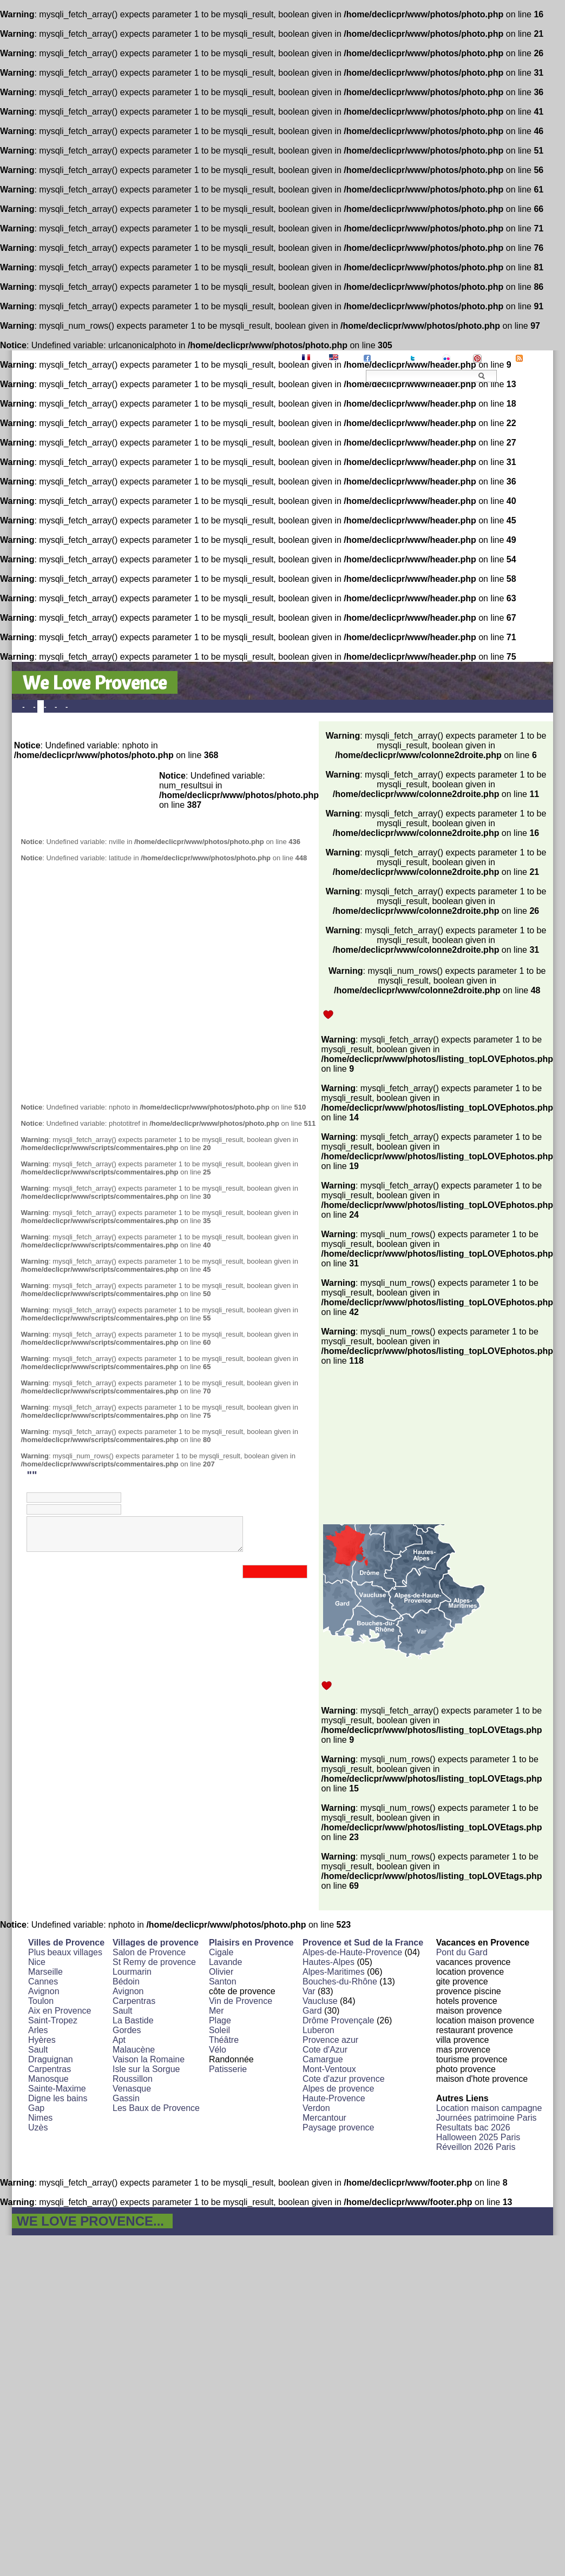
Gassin (126, 2098)
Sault (38, 2049)
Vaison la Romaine (149, 2059)
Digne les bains (57, 2098)
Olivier (221, 1971)
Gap (36, 2108)
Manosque (48, 2078)
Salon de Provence (149, 1952)
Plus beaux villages (65, 1952)
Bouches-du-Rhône (340, 1981)
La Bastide (133, 2020)
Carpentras (49, 2069)
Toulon (41, 2001)
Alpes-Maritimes (334, 1971)
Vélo (217, 2049)
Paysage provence (339, 2127)
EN (345, 358)
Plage (220, 2020)
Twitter (427, 358)
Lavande (225, 1962)
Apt (119, 2039)
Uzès (38, 2127)
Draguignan (50, 2059)
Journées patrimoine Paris (486, 2117)
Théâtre (224, 2039)
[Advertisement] (112, 983)
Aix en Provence (59, 2010)
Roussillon (133, 2078)
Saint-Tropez (52, 2020)
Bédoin (126, 1981)
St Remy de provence (154, 1962)
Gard (312, 2010)
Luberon (318, 2030)
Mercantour (324, 2117)
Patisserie (228, 2069)
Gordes (127, 2030)
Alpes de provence (339, 2088)
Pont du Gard (462, 1952)
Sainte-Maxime (57, 2088)
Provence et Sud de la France (363, 1942)
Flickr (460, 358)
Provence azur (330, 2039)
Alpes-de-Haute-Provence (352, 1952)
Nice (36, 1962)
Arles (38, 2030)
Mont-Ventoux (329, 2069)
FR (316, 358)
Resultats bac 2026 (473, 2127)
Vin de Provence (240, 2001)
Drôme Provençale (339, 2020)
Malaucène (134, 2049)
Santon (222, 1981)
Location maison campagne (489, 2108)
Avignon (44, 1991)
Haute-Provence (334, 2098)
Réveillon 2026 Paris (476, 2147)
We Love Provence (95, 682)
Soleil (219, 2030)
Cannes (43, 1981)
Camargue (323, 2059)
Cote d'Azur (325, 2049)
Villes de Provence (66, 1942)
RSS (531, 358)
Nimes (40, 2117)
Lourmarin (132, 1971)
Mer (216, 2010)
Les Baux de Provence (156, 2108)
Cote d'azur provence (344, 2078)
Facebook (388, 358)
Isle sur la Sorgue (146, 2069)
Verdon (316, 2108)
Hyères (42, 2039)
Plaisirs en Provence (251, 1942)
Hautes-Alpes (328, 1962)
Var (309, 1991)
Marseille (45, 1971)
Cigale (221, 1952)
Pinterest (497, 358)
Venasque (132, 2088)
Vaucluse (320, 2001)
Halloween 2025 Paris (478, 2137)
